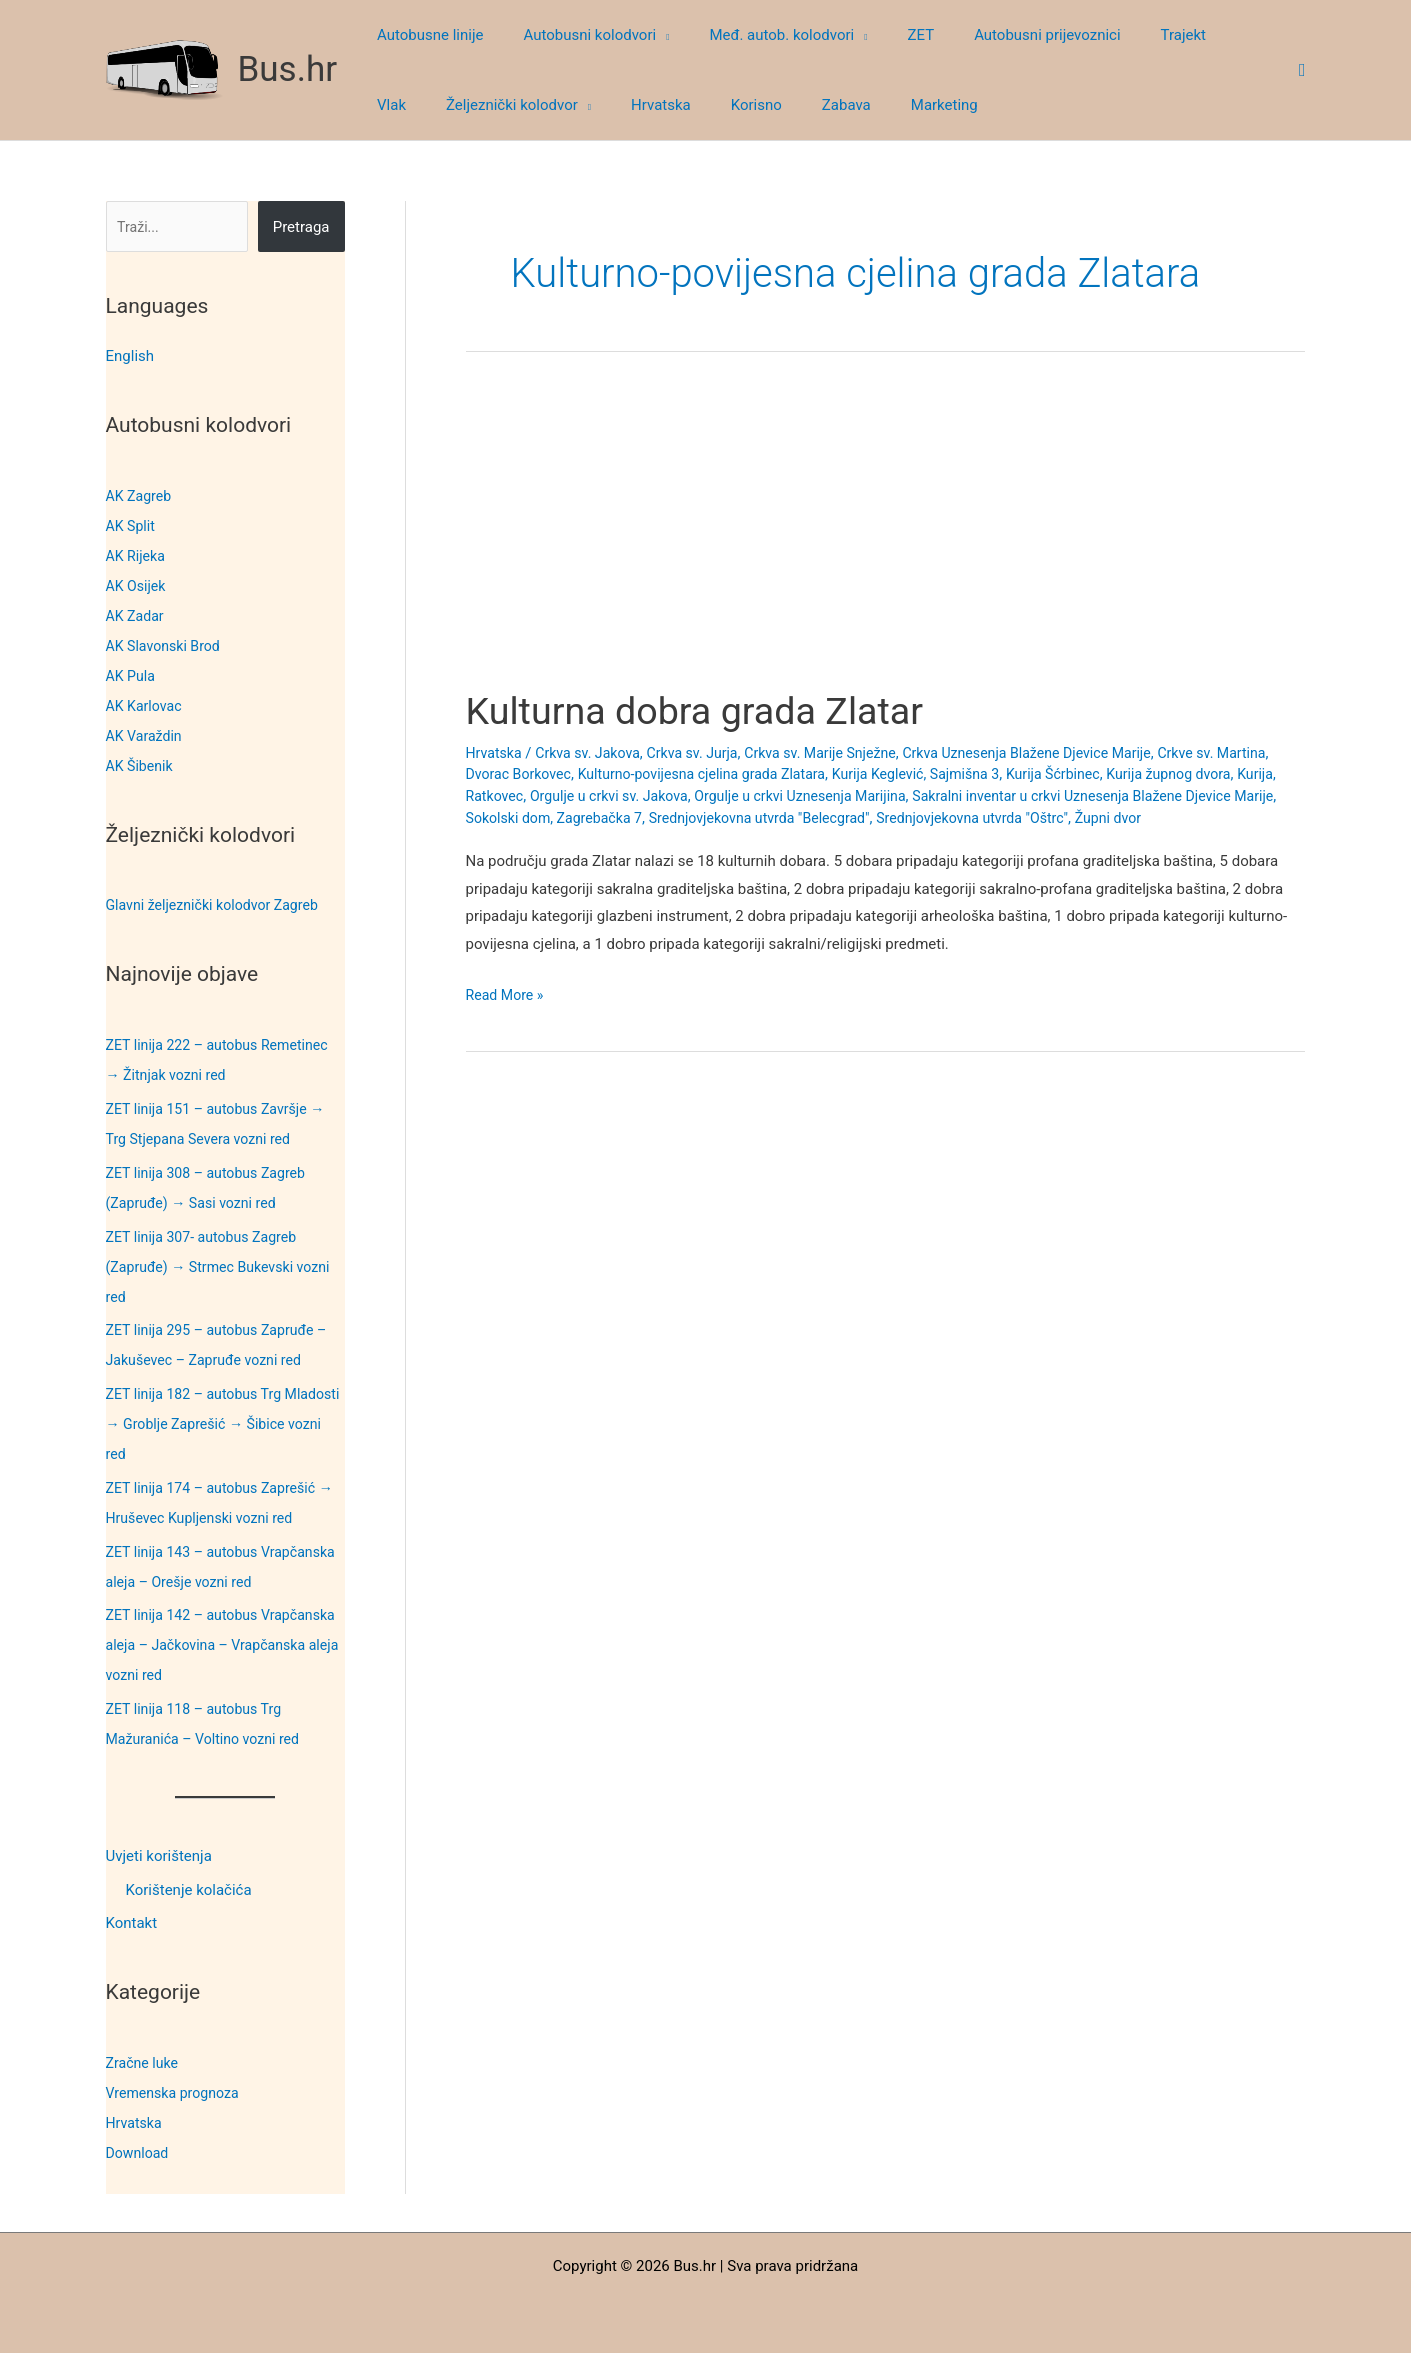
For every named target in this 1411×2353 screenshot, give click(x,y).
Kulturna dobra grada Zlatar (709, 710)
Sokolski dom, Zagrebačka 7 (716, 818)
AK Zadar (137, 616)
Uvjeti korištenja (159, 1856)
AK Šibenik (141, 766)
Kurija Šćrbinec (1147, 774)
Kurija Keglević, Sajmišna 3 (1001, 774)
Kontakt (132, 1924)
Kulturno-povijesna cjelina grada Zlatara (774, 774)
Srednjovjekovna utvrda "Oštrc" (1160, 818)
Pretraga (301, 227)
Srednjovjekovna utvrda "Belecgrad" (933, 818)
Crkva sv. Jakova (594, 753)
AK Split (132, 526)
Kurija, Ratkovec (562, 796)
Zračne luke (144, 2063)
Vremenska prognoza (177, 2093)
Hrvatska (136, 2123)
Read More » (507, 1017)
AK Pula (132, 676)
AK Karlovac (146, 706)
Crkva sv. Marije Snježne (840, 753)
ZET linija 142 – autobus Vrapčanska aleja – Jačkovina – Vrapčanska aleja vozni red (212, 1645)
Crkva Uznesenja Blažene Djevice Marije (1060, 753)
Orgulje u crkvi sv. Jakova (706, 796)
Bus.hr (288, 69)
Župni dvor (501, 840)
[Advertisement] (885, 538)
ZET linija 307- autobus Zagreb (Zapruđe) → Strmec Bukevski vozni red (225, 1267)
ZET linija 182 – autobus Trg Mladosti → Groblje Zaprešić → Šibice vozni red (210, 1424)
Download (139, 2153)
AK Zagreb (141, 496)
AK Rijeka (137, 556)
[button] (647, 35)
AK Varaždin (146, 736)
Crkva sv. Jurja (705, 753)
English (130, 356)
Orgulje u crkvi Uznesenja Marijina (908, 796)
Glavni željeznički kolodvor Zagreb (219, 905)
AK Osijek (138, 586)
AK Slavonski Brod (167, 646)
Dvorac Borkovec (580, 774)
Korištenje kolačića (189, 1890)
